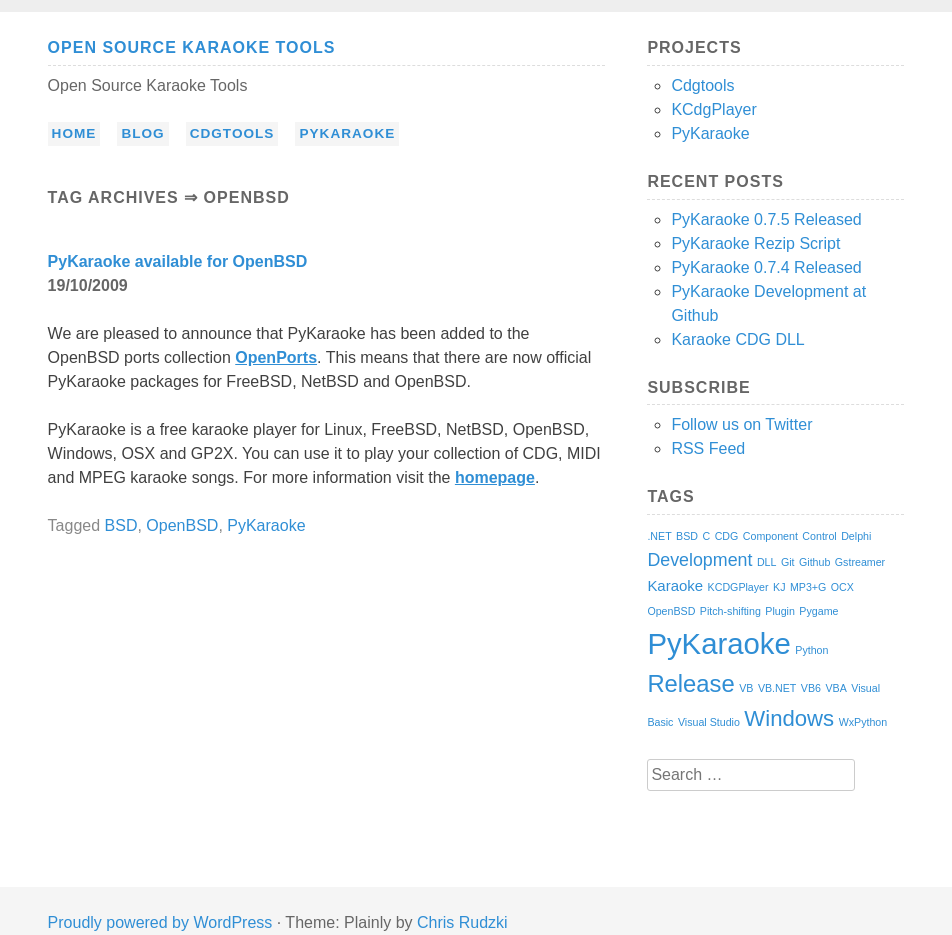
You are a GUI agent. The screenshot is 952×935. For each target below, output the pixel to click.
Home (74, 133)
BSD (121, 525)
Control (819, 536)
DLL (767, 562)
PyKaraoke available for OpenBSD (178, 261)
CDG (727, 536)
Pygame (818, 611)
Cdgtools (232, 133)
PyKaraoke (347, 133)
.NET (659, 536)
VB (746, 688)
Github (814, 562)
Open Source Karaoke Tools (192, 47)
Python (811, 650)
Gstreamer (860, 562)
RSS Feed (708, 448)
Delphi (856, 536)
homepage (495, 477)
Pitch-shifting (730, 611)
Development (699, 560)
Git (788, 562)
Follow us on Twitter (741, 424)
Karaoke (675, 585)
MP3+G (808, 587)
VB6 (811, 688)
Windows (789, 718)
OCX (842, 587)
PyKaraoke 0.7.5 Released (766, 219)
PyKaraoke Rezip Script (755, 243)
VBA (835, 688)
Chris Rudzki (462, 922)
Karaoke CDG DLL (737, 339)
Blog (142, 133)
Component (770, 536)
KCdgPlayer (713, 109)
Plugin (780, 611)
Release (690, 683)
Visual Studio (709, 722)
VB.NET (777, 688)
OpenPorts (276, 357)
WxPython (863, 722)
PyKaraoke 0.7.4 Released (766, 267)
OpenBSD (182, 525)
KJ (779, 587)
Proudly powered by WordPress (160, 922)
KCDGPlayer (738, 587)
